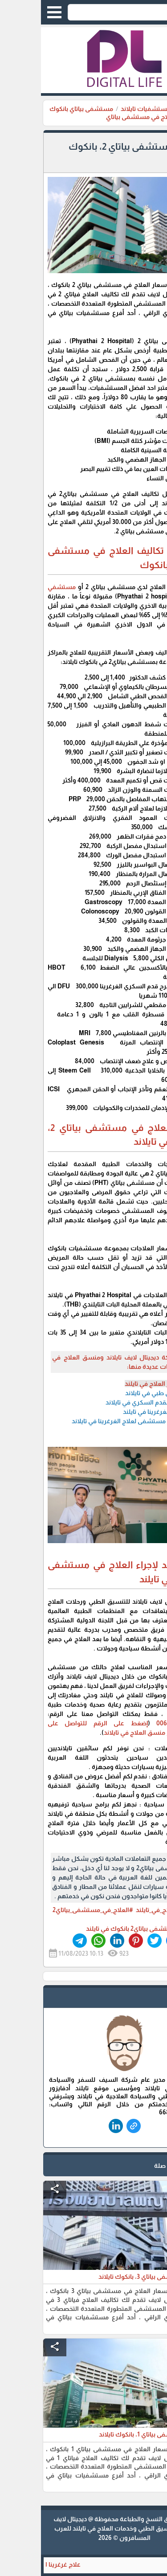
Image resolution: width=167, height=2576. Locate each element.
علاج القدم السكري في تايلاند (104, 1402)
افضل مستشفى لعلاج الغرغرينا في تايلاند (87, 1421)
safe (147, 1999)
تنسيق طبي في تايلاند (113, 1393)
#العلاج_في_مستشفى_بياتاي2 (52, 1909)
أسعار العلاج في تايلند (113, 1383)
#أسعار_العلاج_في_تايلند (127, 1909)
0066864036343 (137, 1723)
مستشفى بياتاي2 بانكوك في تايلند (90, 1928)
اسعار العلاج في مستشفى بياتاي (109, 116)
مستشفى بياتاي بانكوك (40, 108)
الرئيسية (148, 108)
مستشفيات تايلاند (105, 108)
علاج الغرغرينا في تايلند (112, 1411)
